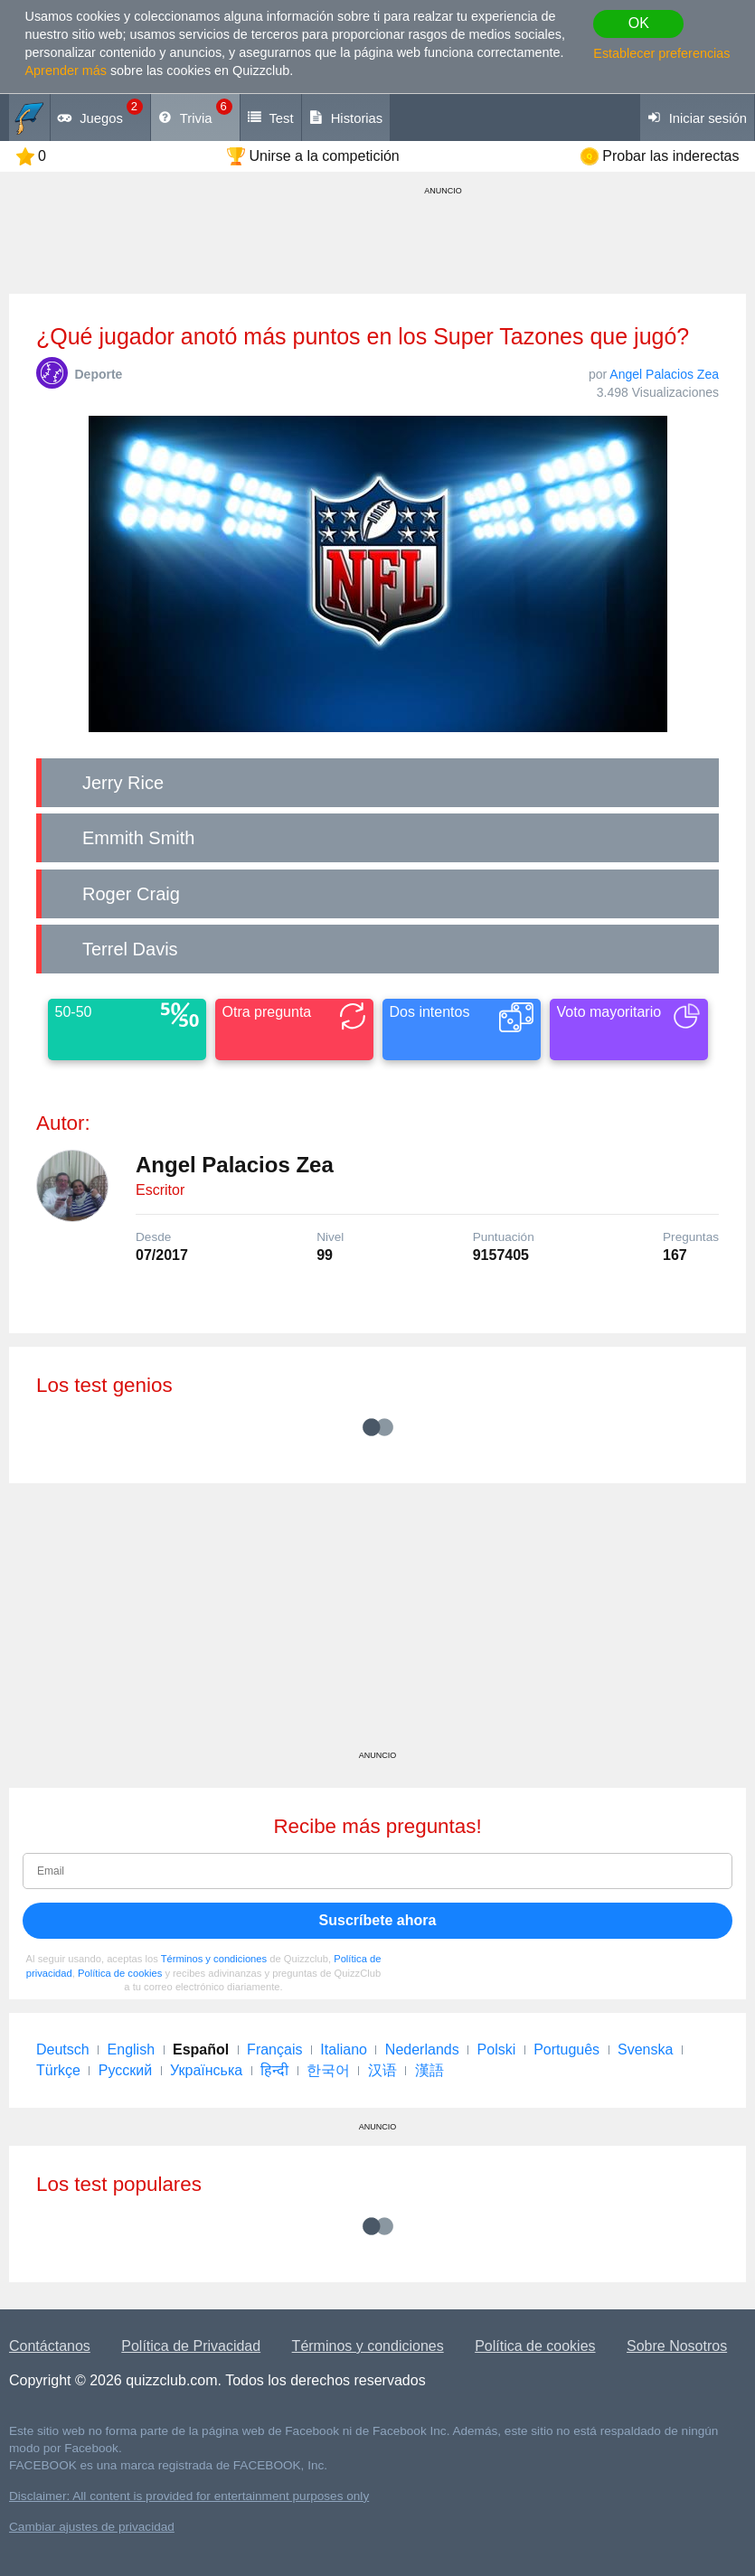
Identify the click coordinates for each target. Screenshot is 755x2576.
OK (638, 23)
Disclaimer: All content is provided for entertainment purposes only (189, 2496)
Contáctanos (49, 2346)
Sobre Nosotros (677, 2346)
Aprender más (66, 70)
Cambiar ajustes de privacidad (92, 2527)
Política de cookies (120, 1973)
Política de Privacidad (190, 2346)
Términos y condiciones (214, 1958)
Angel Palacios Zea (664, 374)
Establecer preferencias (661, 53)
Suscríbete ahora (378, 1920)
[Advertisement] (377, 1623)
